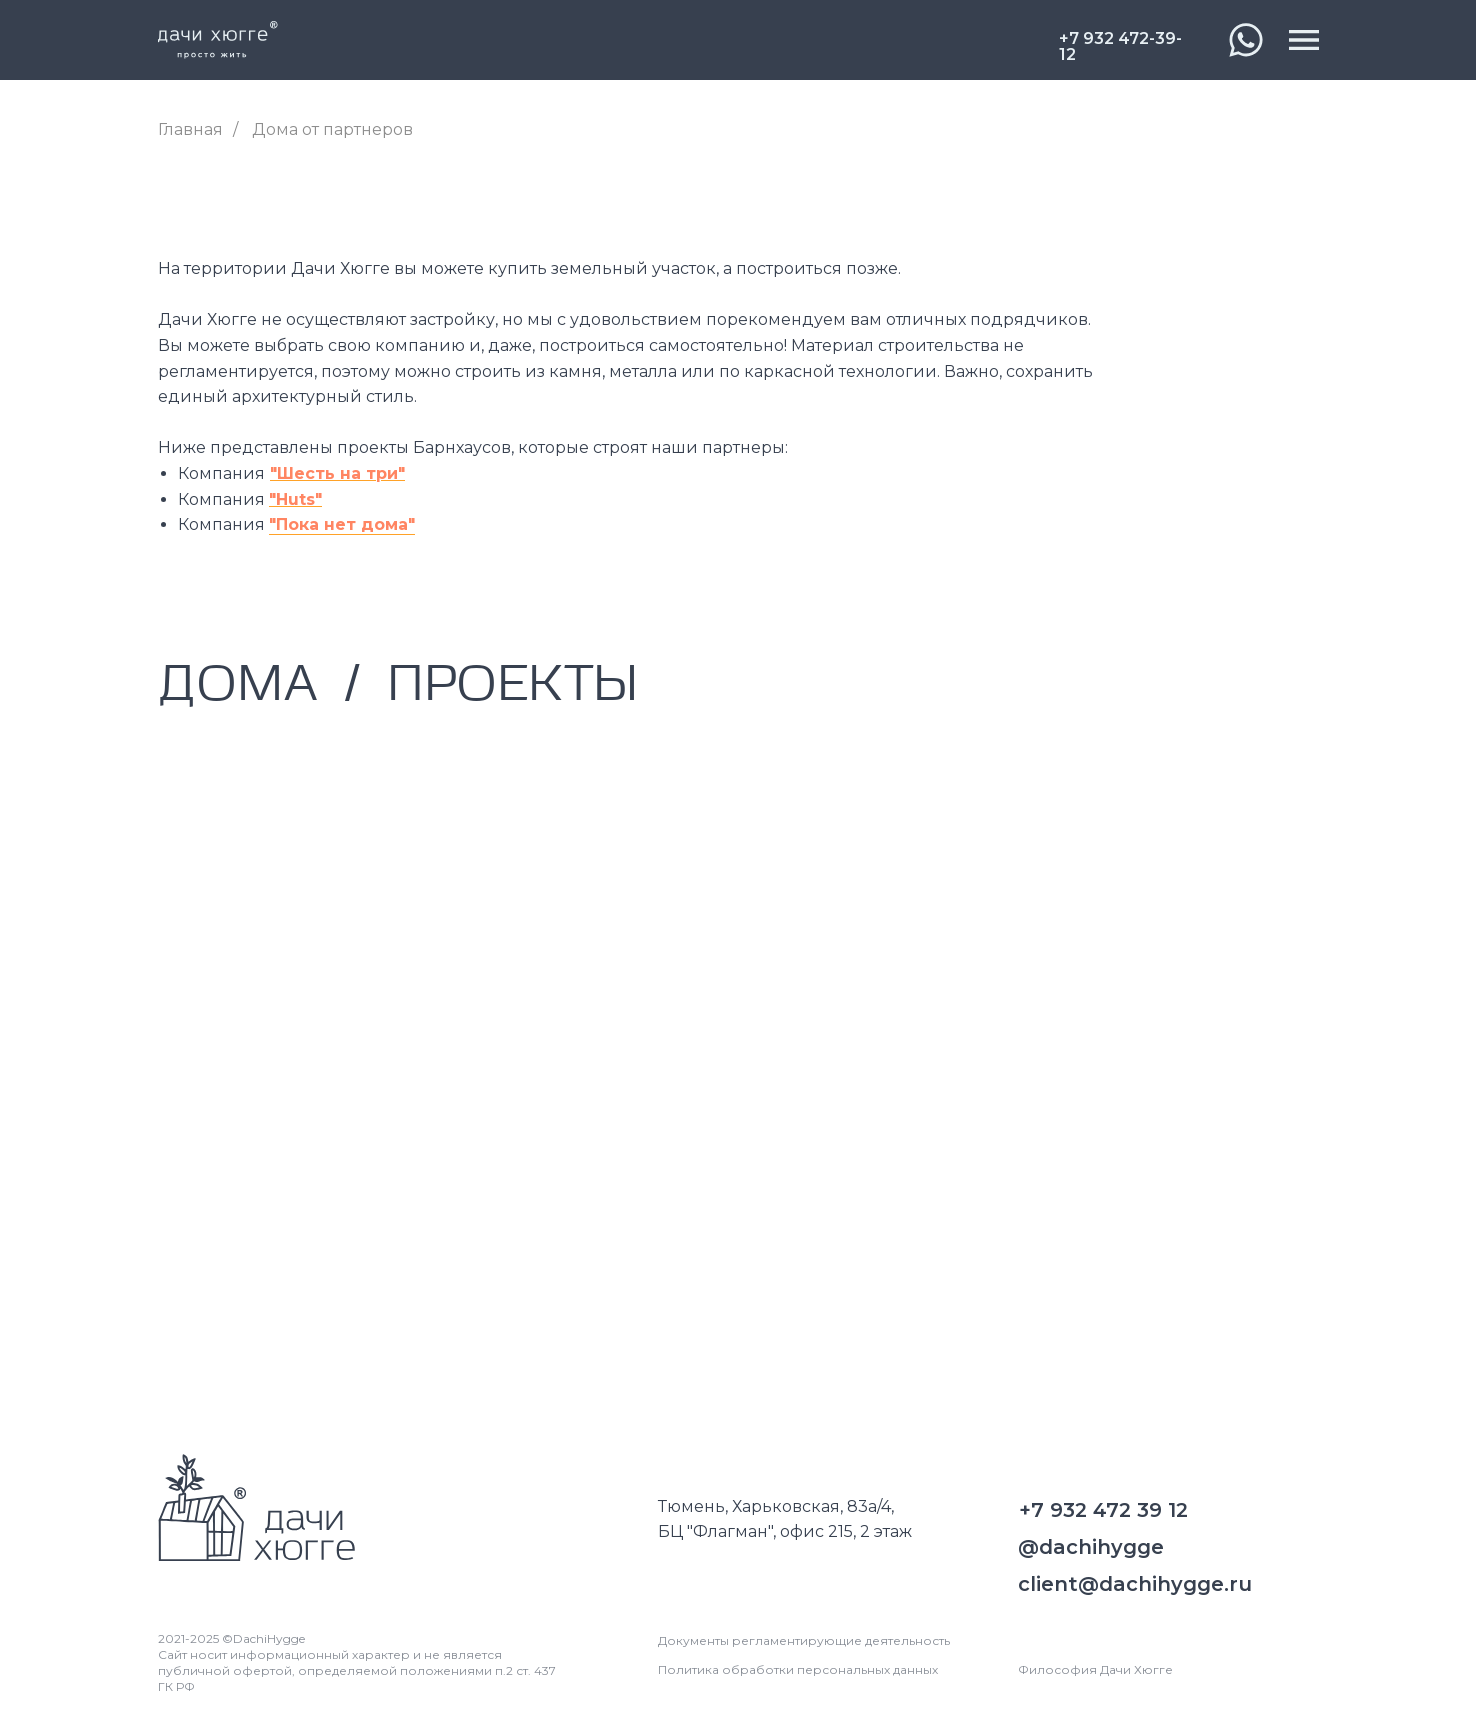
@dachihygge (1091, 1547)
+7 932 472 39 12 (1103, 1510)
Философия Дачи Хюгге (1095, 1669)
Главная (190, 129)
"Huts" (295, 499)
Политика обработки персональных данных (798, 1669)
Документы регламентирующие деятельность (804, 1640)
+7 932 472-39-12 (1120, 47)
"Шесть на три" (337, 473)
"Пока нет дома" (342, 524)
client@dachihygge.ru (1135, 1584)
